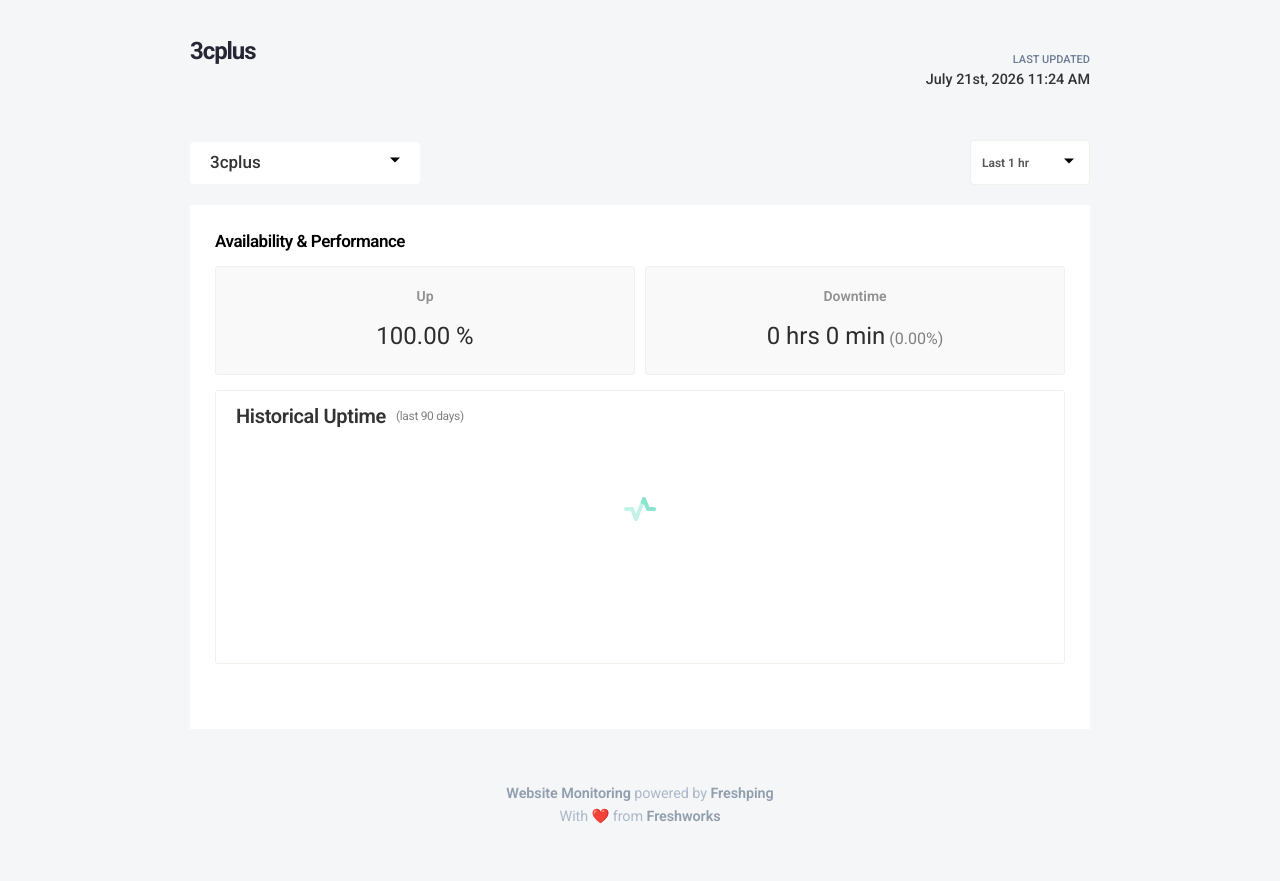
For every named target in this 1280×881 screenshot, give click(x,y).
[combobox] (305, 163)
